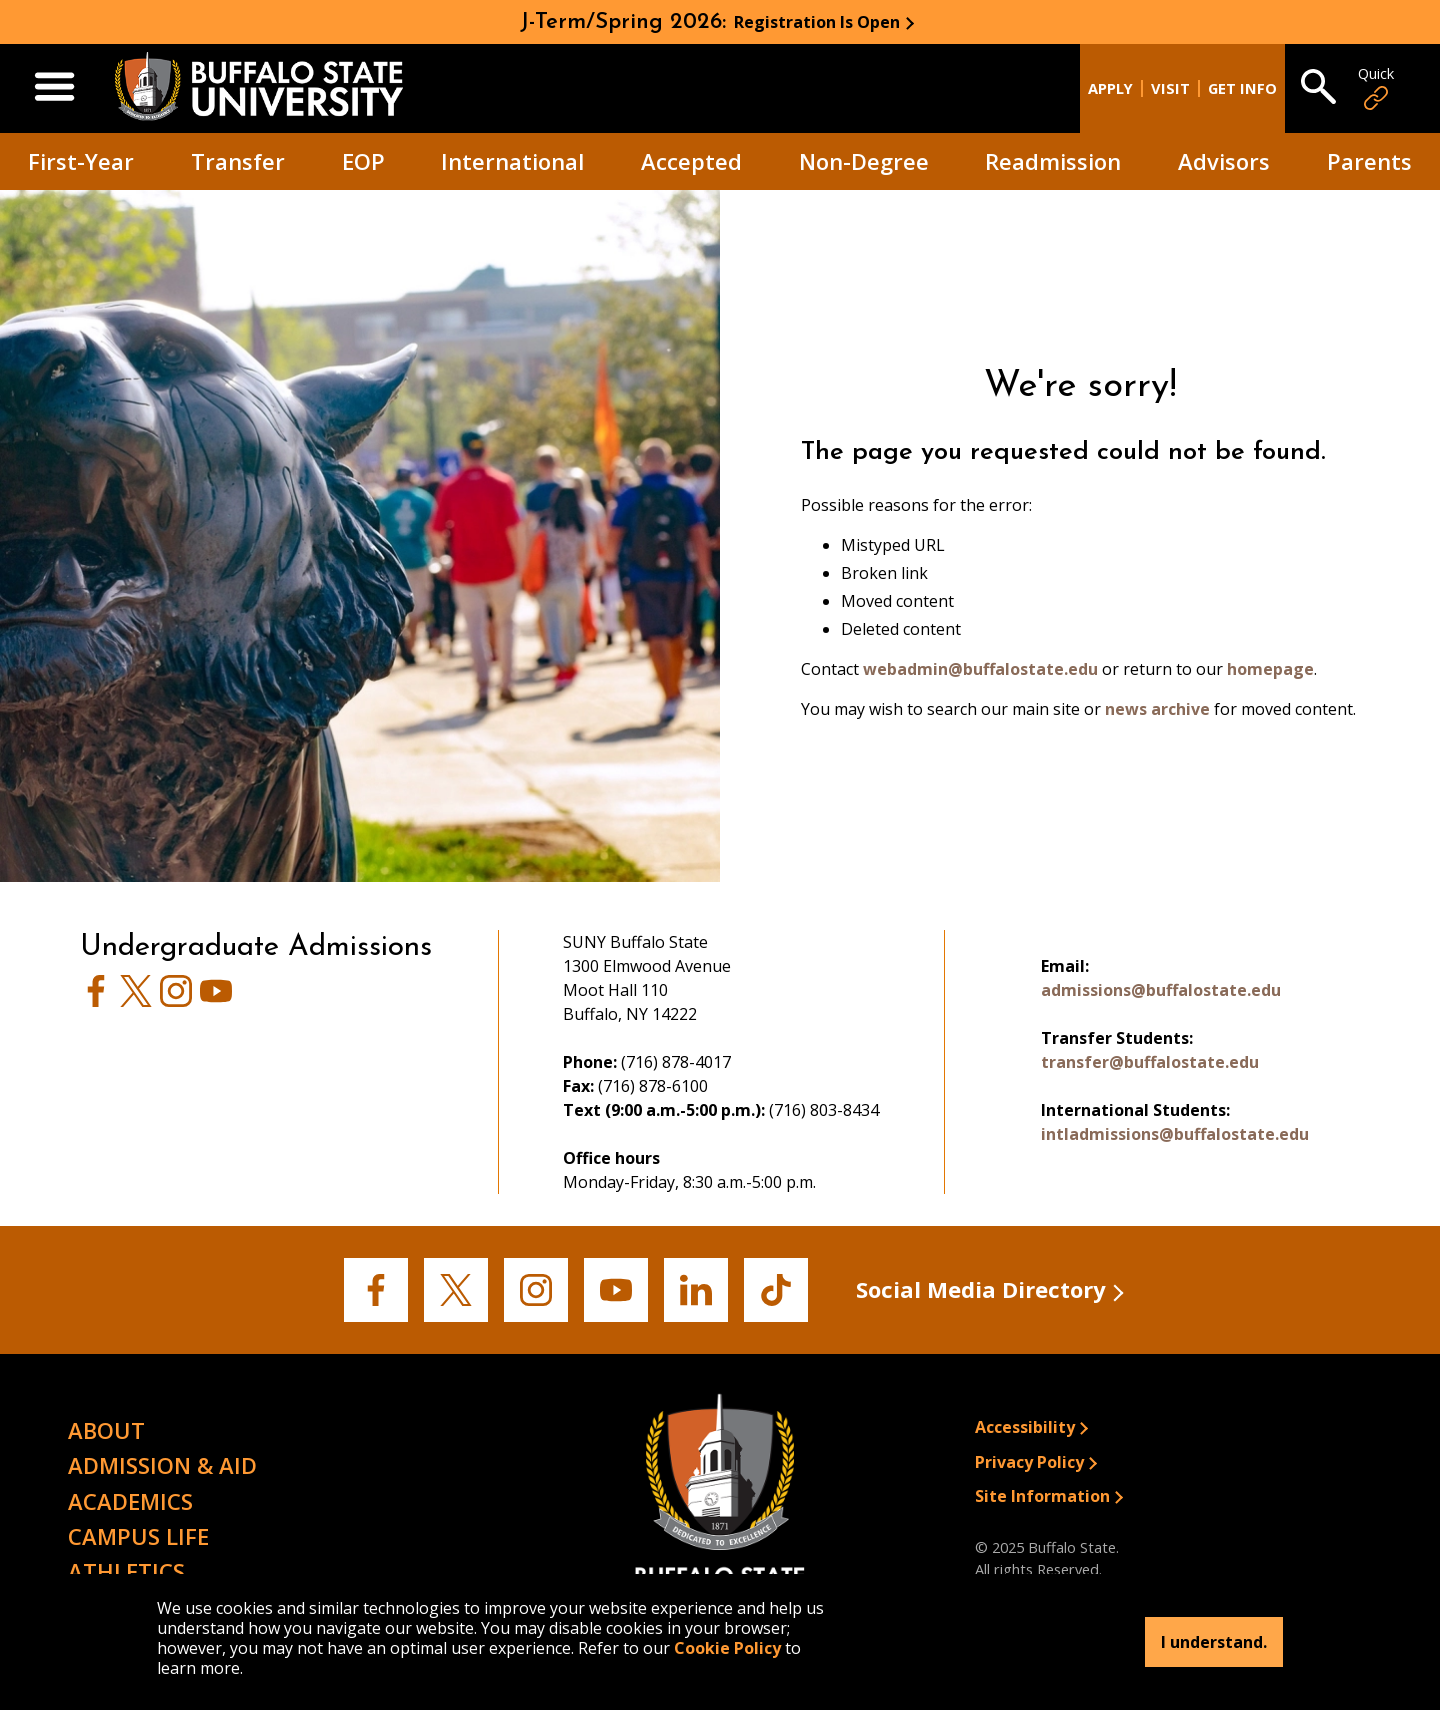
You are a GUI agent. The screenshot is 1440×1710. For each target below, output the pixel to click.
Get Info (1242, 88)
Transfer (238, 161)
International (512, 161)
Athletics (126, 1571)
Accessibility (1025, 1427)
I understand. (1214, 1642)
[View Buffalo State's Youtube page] (216, 1001)
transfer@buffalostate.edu (1150, 1062)
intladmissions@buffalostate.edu (1175, 1134)
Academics (130, 1501)
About (106, 1430)
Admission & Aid (162, 1465)
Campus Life (138, 1536)
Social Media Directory (981, 1289)
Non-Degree (864, 161)
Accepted (691, 161)
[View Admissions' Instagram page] (176, 1001)
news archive (1157, 709)
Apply (1110, 88)
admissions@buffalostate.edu (1161, 990)
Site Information (1042, 1496)
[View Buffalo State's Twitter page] (136, 1001)
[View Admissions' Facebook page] (96, 1001)
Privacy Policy (1029, 1462)
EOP (363, 161)
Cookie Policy (727, 1648)
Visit (1170, 88)
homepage (1270, 669)
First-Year (81, 161)
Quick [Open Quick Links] (1376, 88)
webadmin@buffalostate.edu (980, 669)
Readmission (1053, 161)
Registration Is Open (817, 22)
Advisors (1224, 161)
